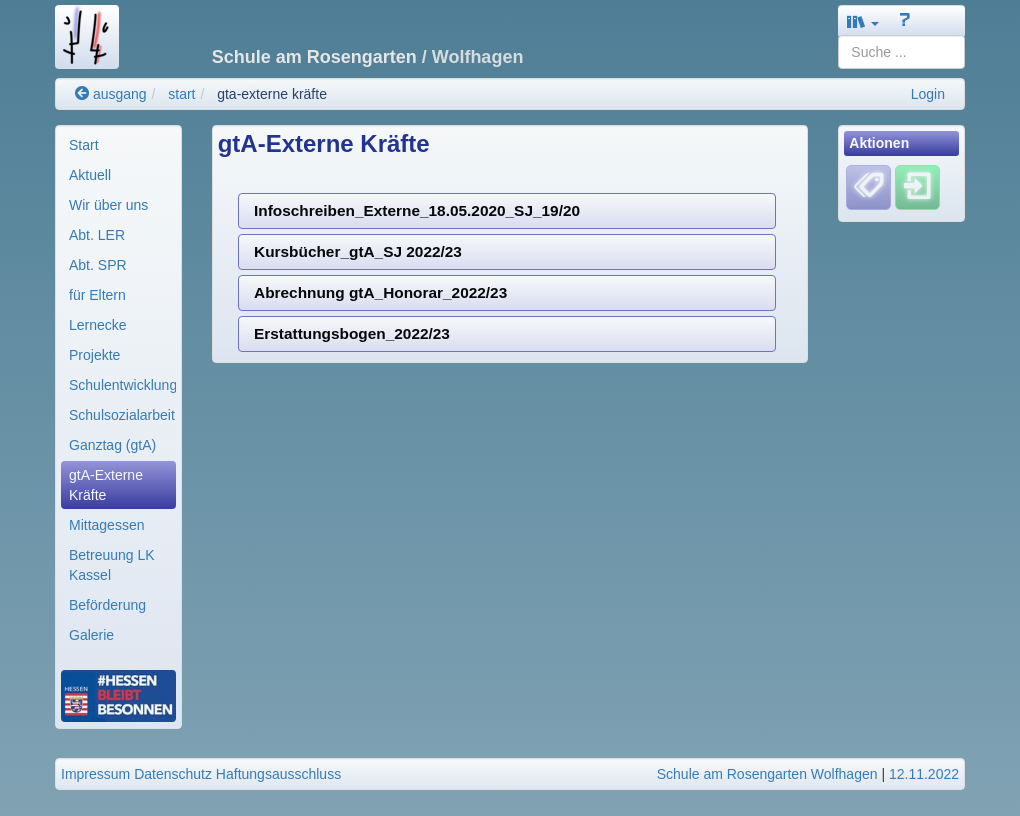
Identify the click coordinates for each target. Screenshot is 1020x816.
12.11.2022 (924, 774)
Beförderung (107, 605)
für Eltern (97, 295)
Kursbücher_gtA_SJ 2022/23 (358, 251)
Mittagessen (106, 525)
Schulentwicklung (122, 385)
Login (928, 94)
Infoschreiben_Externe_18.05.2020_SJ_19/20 (417, 210)
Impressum (95, 774)
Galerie (91, 635)
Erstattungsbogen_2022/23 (352, 333)
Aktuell (90, 175)
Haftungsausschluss (278, 774)
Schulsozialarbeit (122, 415)
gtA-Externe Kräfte (106, 485)
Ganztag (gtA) (112, 445)
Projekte (94, 355)
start (181, 94)
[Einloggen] (917, 187)
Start (84, 145)
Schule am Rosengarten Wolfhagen (767, 774)
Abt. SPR (98, 265)
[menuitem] (118, 145)
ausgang (111, 94)
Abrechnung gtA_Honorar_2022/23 (380, 292)
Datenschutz (173, 774)
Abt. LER (97, 235)
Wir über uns (108, 205)
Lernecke (98, 325)
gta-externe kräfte (272, 94)
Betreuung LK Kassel (112, 565)
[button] (863, 21)
